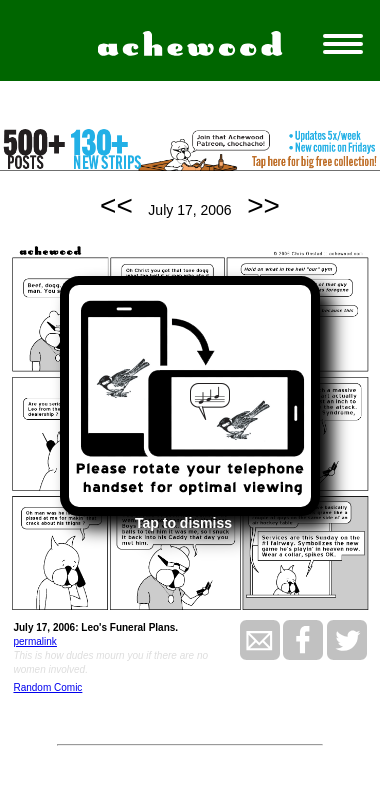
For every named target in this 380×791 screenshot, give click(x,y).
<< (116, 205)
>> (263, 205)
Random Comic (47, 687)
